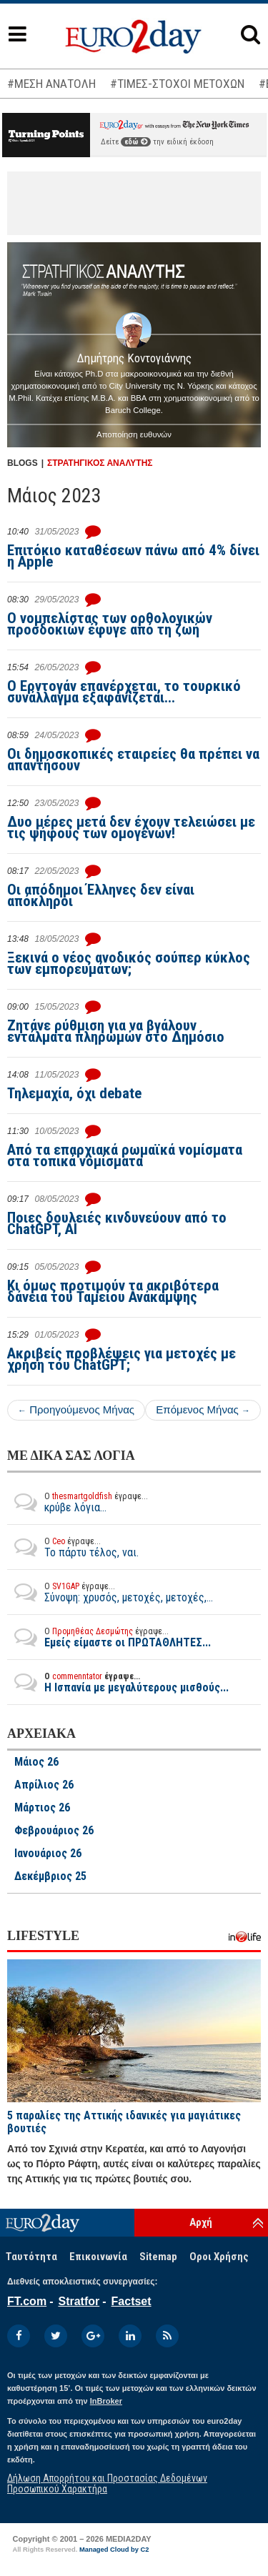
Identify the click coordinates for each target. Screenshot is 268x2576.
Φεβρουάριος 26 (54, 1830)
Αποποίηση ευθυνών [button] (134, 434)
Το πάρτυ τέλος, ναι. (73, 1547)
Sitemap (158, 2256)
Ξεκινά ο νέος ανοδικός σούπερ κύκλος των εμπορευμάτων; (128, 963)
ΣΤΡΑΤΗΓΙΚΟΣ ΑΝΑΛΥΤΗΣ (100, 463)
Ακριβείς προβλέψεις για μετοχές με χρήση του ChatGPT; (121, 1359)
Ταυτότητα (31, 2256)
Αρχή (200, 2222)
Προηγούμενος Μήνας (76, 1409)
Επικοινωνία (98, 2256)
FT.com (26, 2301)
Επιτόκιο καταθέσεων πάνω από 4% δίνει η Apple (133, 556)
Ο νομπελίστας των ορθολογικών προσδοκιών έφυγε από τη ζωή (109, 624)
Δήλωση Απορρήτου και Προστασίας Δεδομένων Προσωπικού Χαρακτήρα (107, 2483)
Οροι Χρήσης (219, 2256)
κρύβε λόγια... (77, 1502)
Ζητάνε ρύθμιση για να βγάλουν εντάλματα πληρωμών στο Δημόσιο (115, 1031)
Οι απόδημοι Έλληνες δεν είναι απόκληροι (100, 895)
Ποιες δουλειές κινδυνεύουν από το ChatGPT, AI (117, 1223)
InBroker (106, 2401)
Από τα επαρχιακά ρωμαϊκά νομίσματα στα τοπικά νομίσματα (124, 1155)
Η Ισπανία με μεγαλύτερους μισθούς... (118, 1682)
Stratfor (78, 2301)
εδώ (135, 141)
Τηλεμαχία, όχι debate (74, 1093)
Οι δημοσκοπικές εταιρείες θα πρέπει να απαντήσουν (133, 759)
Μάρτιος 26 (42, 1808)
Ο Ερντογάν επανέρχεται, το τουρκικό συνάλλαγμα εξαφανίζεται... (124, 691)
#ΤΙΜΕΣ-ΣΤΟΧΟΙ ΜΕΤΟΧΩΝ (177, 83)
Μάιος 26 (36, 1762)
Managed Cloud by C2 (114, 2549)
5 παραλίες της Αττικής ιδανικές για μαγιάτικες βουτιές (124, 2122)
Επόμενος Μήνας (203, 1409)
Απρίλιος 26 (44, 1785)
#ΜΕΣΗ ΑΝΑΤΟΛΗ (51, 83)
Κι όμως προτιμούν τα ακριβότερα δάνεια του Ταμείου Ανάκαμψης (113, 1291)
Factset (131, 2301)
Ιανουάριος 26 (47, 1853)
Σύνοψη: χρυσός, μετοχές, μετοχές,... (110, 1592)
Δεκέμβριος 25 (50, 1876)
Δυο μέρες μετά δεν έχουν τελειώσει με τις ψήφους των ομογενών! (131, 827)
